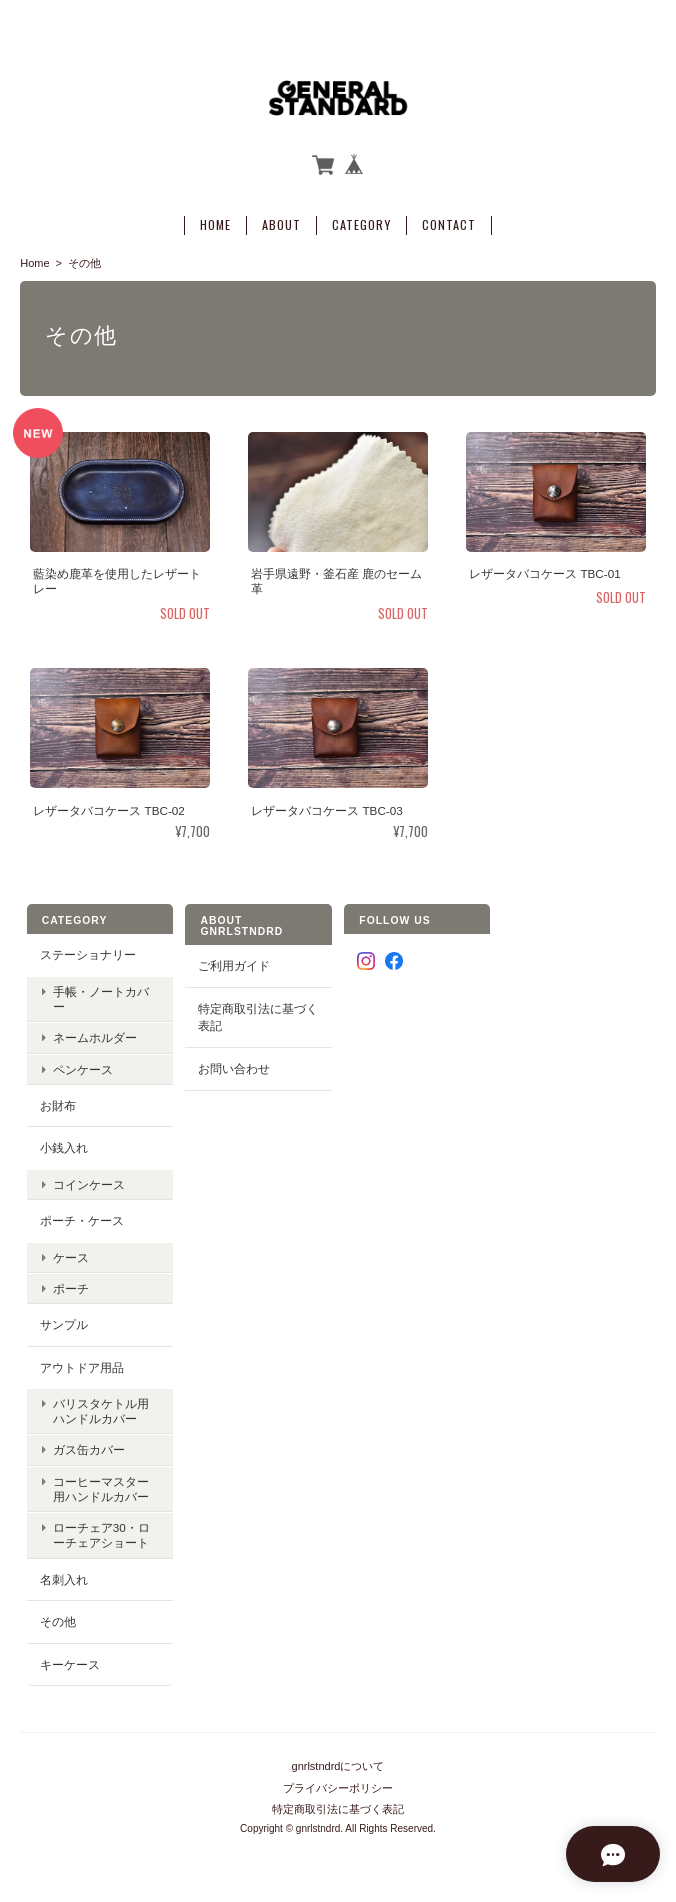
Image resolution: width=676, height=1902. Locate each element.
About (281, 220)
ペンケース (83, 1063)
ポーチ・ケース (82, 1215)
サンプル (64, 1319)
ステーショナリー (88, 949)
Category (361, 220)
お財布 (58, 1099)
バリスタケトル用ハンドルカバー (101, 1406)
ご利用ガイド (234, 960)
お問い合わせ (234, 1063)
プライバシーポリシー (338, 1776)
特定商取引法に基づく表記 (258, 1012)
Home (215, 220)
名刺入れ (64, 1573)
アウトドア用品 (82, 1361)
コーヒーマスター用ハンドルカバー (101, 1483)
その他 (58, 1616)
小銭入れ (64, 1142)
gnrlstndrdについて (338, 1755)
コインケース (89, 1179)
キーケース (70, 1658)
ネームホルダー (95, 1032)
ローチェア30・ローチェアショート (101, 1530)
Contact (449, 220)
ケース (71, 1251)
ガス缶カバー (89, 1444)
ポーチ (71, 1283)
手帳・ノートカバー (101, 994)
